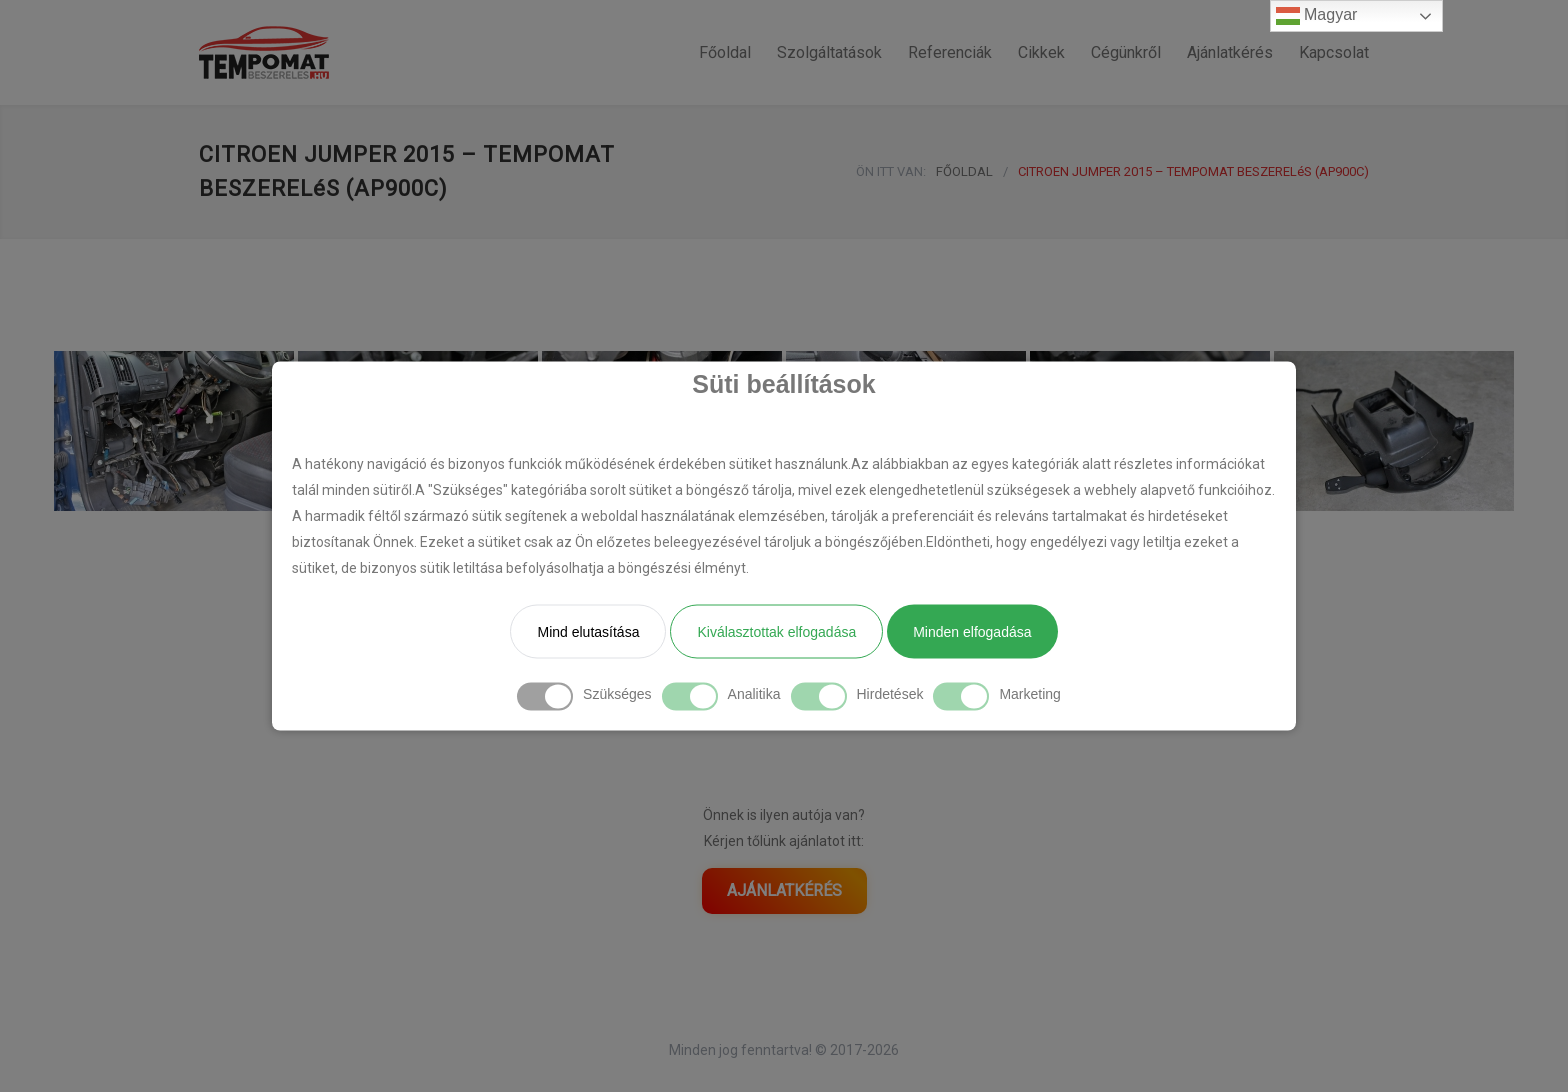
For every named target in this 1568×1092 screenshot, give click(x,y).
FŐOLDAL (964, 171)
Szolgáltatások (829, 52)
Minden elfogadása (972, 632)
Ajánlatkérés (1230, 52)
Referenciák (950, 52)
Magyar (1317, 16)
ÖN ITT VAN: (891, 171)
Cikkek (1041, 52)
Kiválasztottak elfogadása (776, 632)
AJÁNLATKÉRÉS (784, 890)
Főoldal (725, 52)
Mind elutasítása (588, 632)
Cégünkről (1126, 52)
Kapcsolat (1334, 52)
